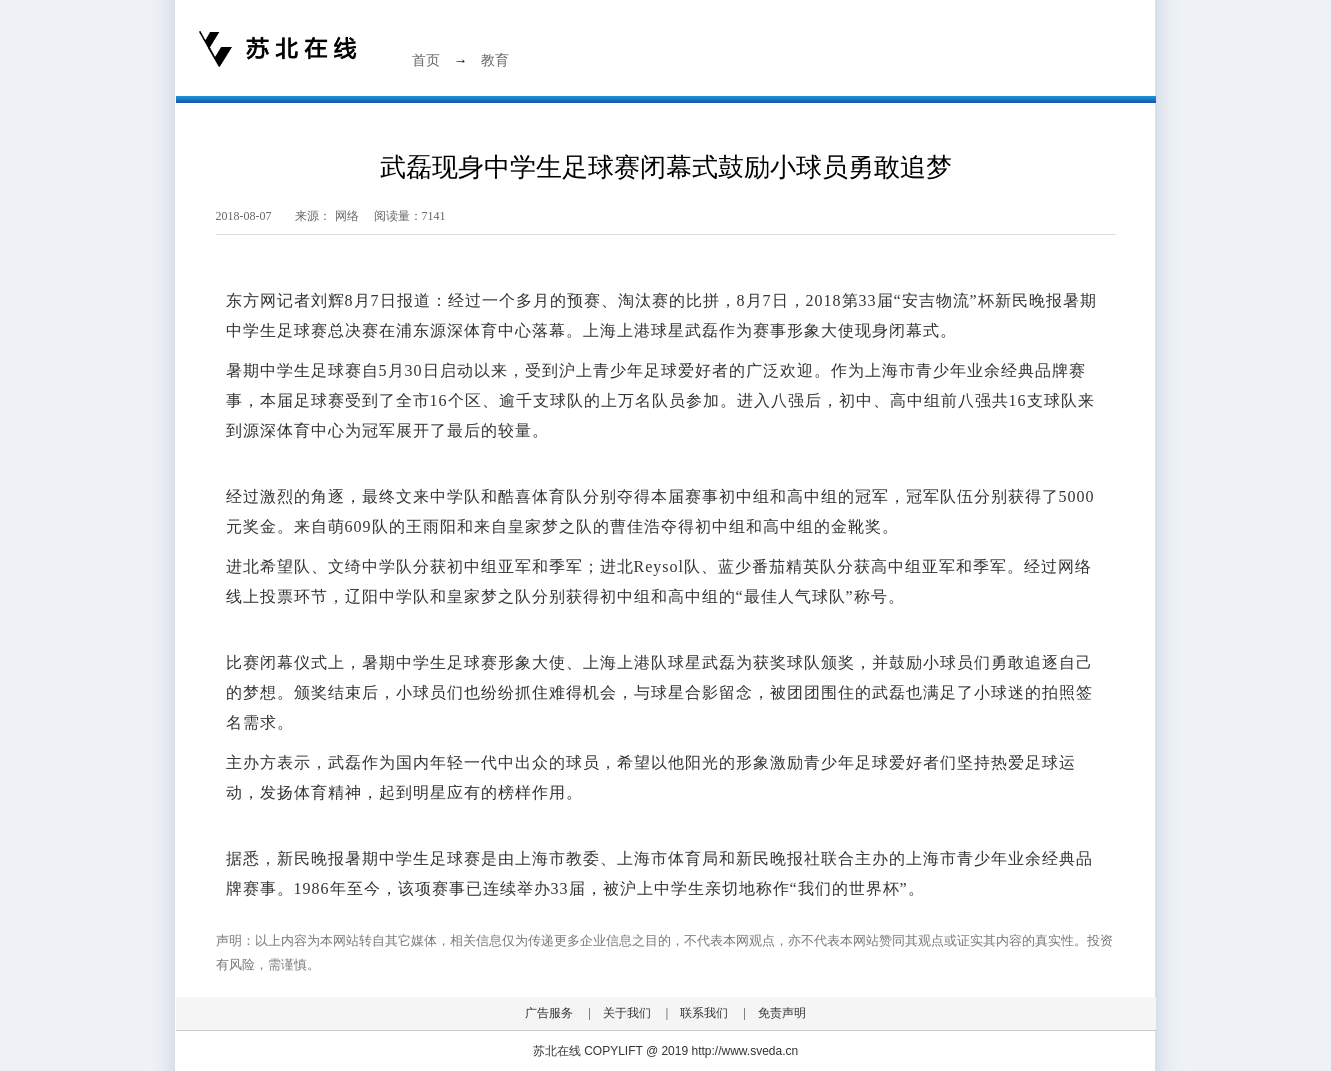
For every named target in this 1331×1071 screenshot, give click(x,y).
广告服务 (549, 1013)
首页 (426, 60)
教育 (495, 60)
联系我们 (704, 1013)
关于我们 (627, 1013)
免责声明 (782, 1013)
